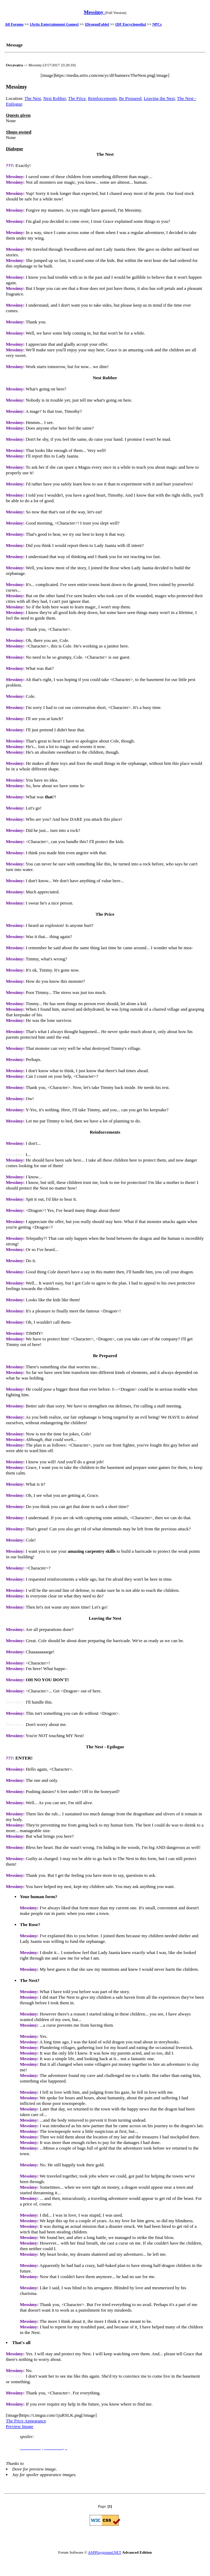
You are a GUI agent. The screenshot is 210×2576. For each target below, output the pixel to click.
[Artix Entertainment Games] (54, 24)
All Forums (14, 24)
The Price (77, 98)
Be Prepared (130, 98)
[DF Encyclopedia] (130, 24)
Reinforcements (102, 98)
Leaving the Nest (159, 98)
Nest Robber (54, 98)
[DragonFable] (97, 24)
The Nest (32, 98)
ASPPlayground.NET (104, 2552)
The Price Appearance (26, 2420)
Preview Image (19, 2426)
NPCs (157, 24)
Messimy (94, 12)
